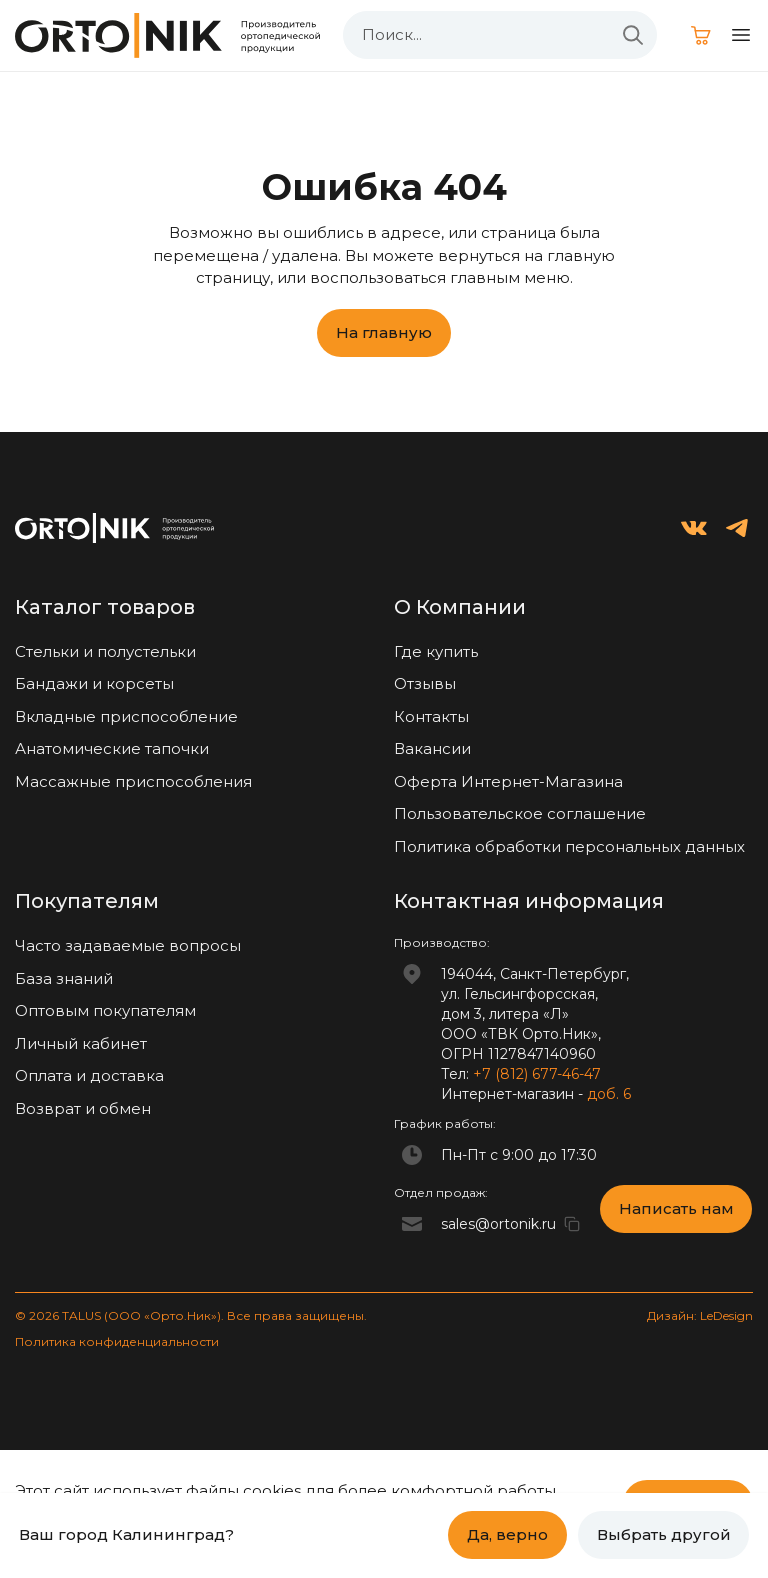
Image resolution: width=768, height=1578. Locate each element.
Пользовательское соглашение (520, 813)
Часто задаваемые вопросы (128, 945)
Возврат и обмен (83, 1108)
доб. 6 (609, 1094)
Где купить (436, 651)
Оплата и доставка (89, 1075)
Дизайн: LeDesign (700, 1315)
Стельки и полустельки (105, 651)
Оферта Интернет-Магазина (508, 781)
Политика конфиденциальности (117, 1341)
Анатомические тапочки (112, 748)
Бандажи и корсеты (94, 683)
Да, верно (507, 1534)
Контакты (431, 716)
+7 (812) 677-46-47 (537, 1074)
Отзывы (425, 683)
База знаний (64, 978)
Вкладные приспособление (126, 716)
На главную (384, 332)
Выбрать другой (664, 1534)
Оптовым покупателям (105, 1010)
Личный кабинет (81, 1043)
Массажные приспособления (133, 781)
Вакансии (432, 748)
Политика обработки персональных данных (569, 846)
